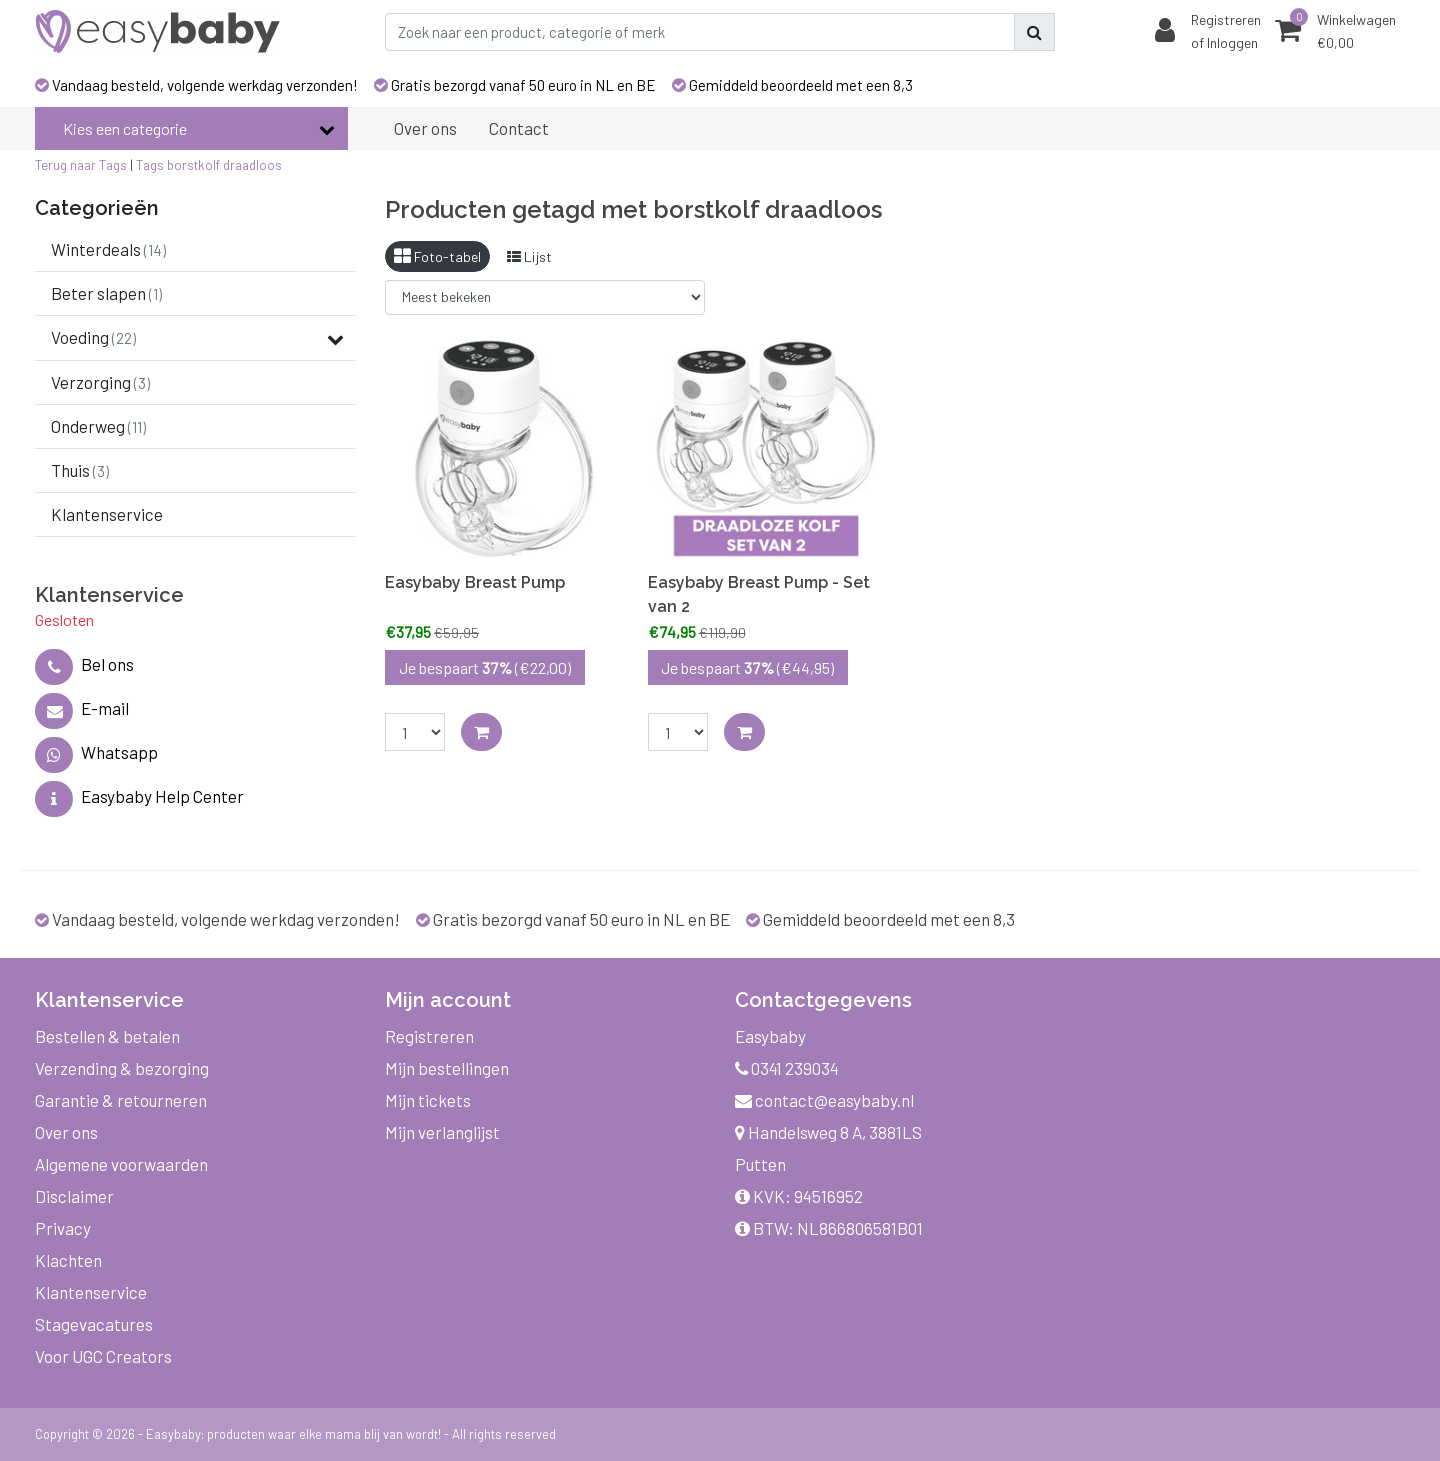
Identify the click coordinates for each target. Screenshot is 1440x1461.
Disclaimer (74, 1196)
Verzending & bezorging (122, 1068)
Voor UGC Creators (103, 1356)
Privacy (63, 1228)
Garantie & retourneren (121, 1100)
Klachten (68, 1260)
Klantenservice (91, 1292)
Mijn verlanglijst (442, 1132)
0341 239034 (787, 1068)
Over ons (66, 1132)
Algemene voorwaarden (121, 1164)
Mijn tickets (428, 1100)
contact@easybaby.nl (824, 1100)
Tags (150, 165)
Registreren (429, 1036)
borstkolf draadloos (224, 165)
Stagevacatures (94, 1324)
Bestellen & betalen (107, 1036)
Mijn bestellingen (447, 1068)
